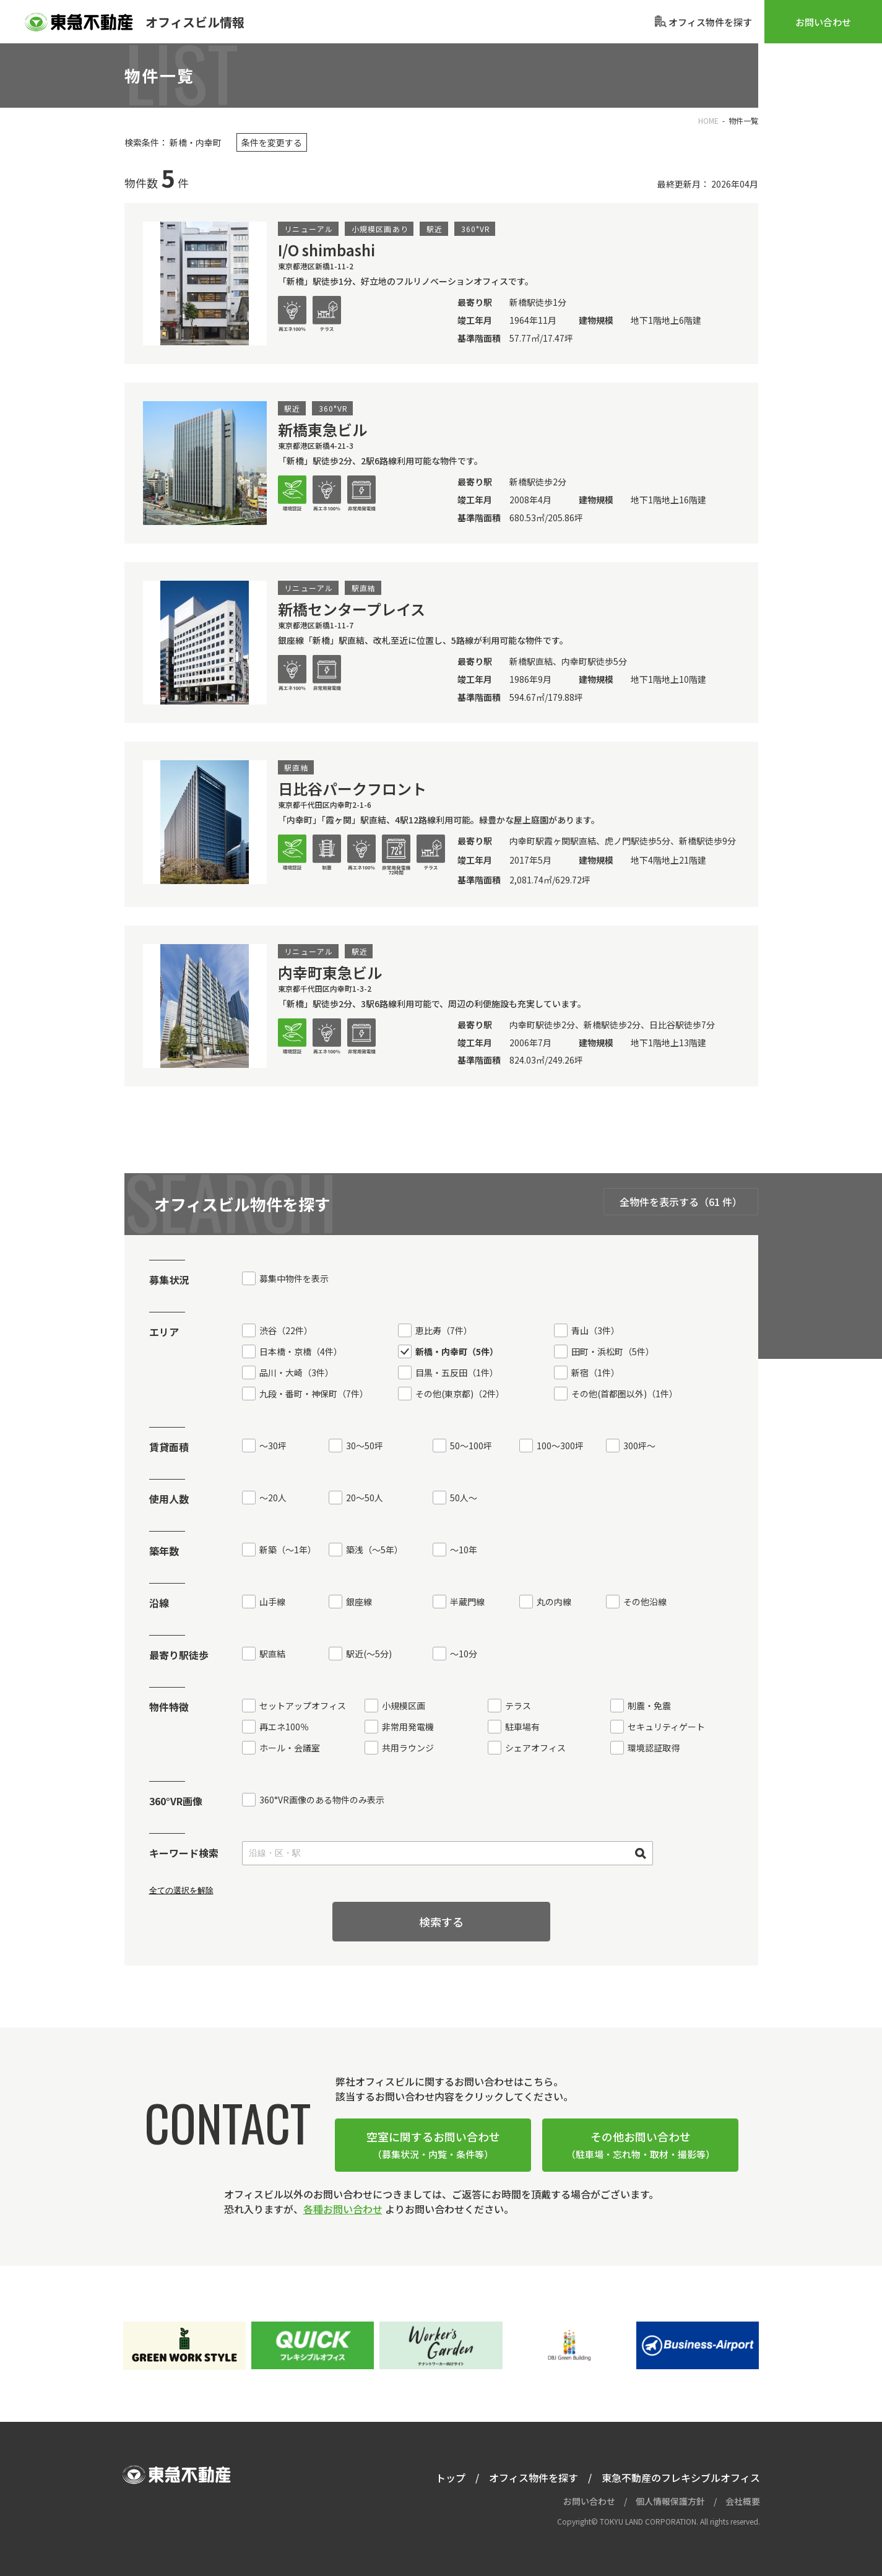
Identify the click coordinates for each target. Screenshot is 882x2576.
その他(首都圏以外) (624, 1393)
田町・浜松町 (612, 1351)
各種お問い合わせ (343, 2208)
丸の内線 (554, 1601)
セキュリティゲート (666, 1726)
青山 (595, 1330)
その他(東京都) (459, 1393)
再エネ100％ (284, 1726)
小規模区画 (403, 1705)
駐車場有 (522, 1726)
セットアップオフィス (302, 1705)
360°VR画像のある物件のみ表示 (321, 1799)
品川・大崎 (296, 1372)
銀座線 (359, 1601)
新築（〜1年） (287, 1549)
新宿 (595, 1372)
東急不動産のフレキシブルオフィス (681, 2477)
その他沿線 (645, 1601)
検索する (441, 1922)
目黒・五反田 (456, 1372)
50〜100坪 (471, 1445)
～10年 (463, 1549)
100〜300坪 (560, 1445)
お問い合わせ (823, 21)
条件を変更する (271, 142)
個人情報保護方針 (670, 2501)
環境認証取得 (654, 1747)
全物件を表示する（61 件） (681, 1201)
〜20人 (273, 1497)
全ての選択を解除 (181, 1890)
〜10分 (463, 1653)
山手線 (272, 1601)
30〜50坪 (364, 1445)
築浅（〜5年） (374, 1549)
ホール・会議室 (289, 1747)
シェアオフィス (535, 1747)
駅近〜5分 (369, 1653)
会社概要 (742, 2501)
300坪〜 (639, 1445)
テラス (518, 1705)
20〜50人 (364, 1497)
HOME (708, 120)
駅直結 (272, 1653)
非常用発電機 (408, 1726)
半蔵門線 (467, 1601)
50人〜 (463, 1497)
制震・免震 (649, 1705)
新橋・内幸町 (456, 1351)
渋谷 (286, 1330)
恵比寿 (443, 1330)
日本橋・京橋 (300, 1351)
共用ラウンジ (408, 1747)
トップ (450, 2477)
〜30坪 (273, 1445)
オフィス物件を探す (533, 2477)
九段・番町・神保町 (313, 1393)
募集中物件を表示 (294, 1278)
